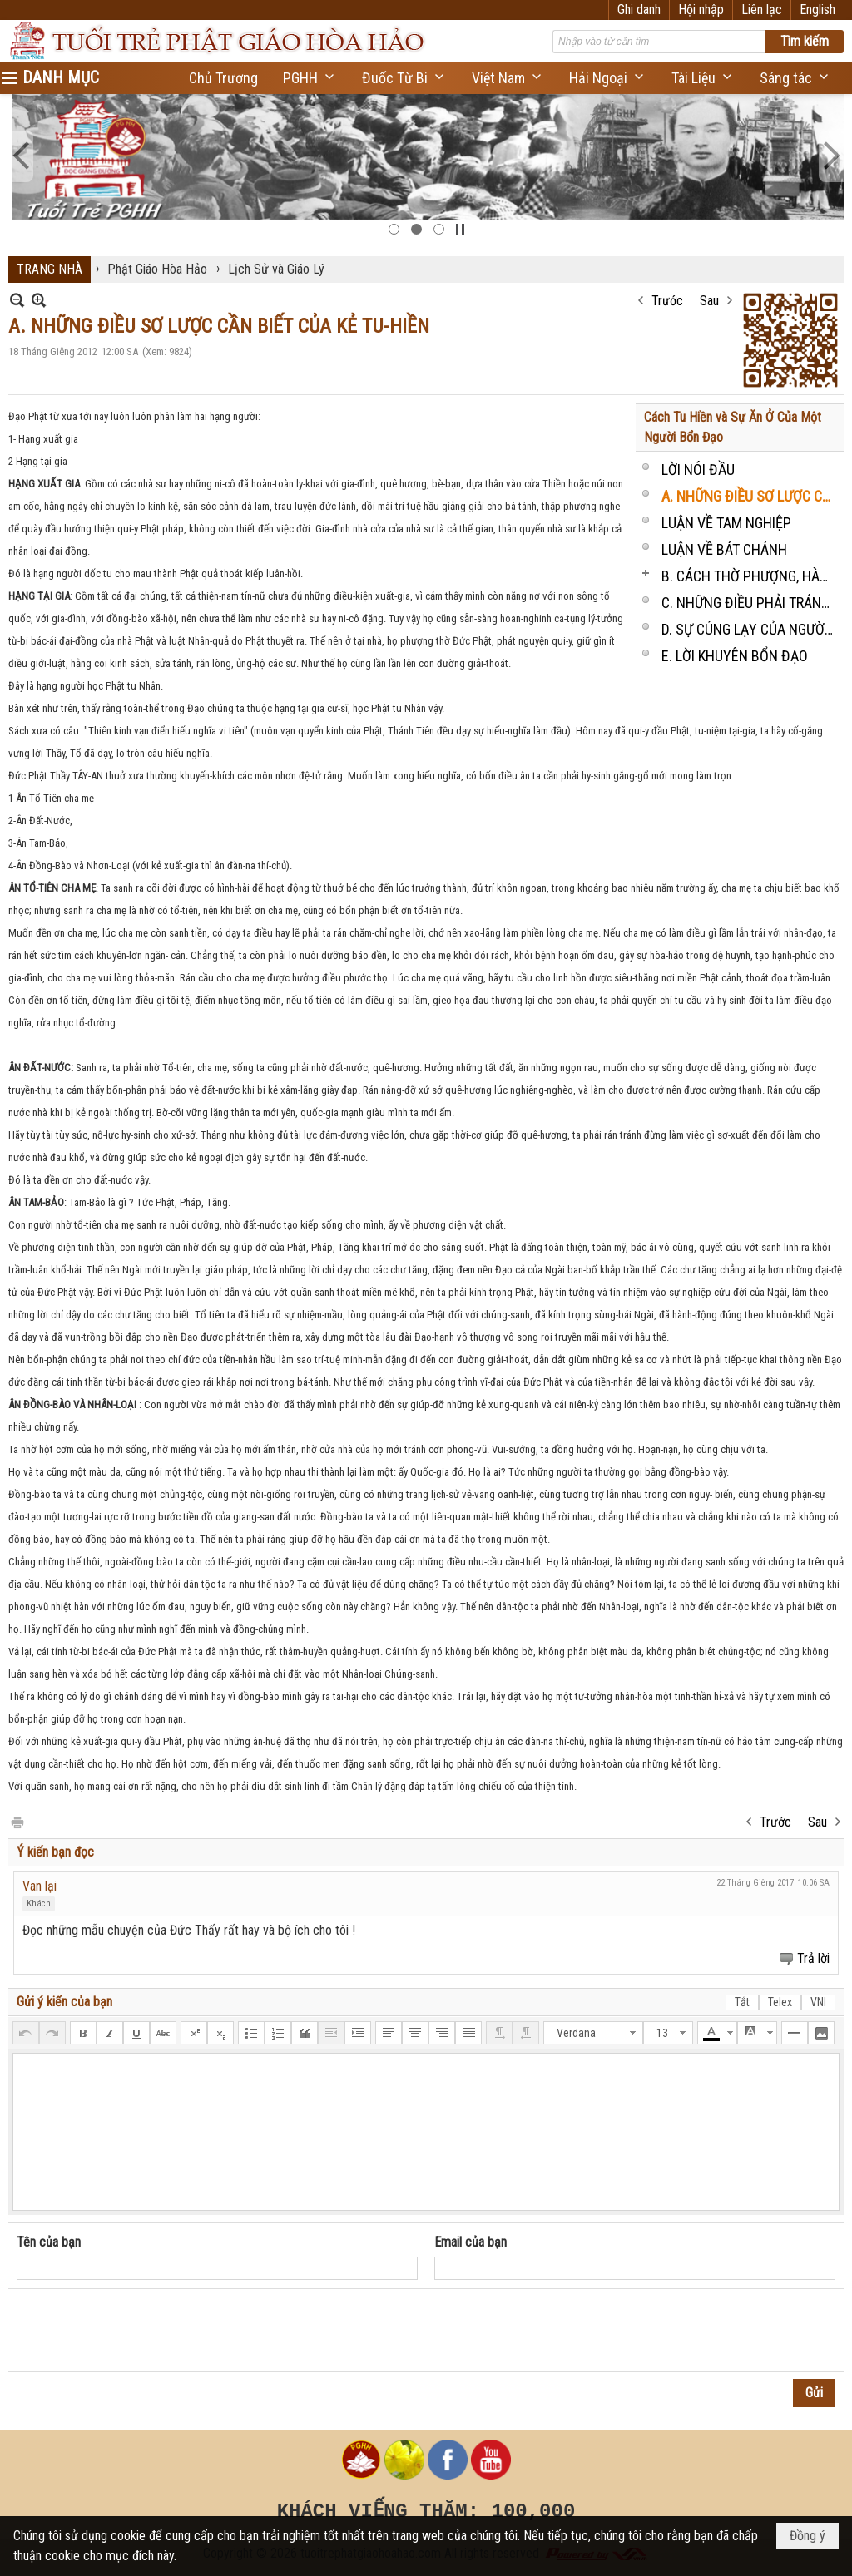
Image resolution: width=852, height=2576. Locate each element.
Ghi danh (639, 9)
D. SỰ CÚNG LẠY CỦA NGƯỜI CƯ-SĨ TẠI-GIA (750, 629)
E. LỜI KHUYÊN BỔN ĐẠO (734, 656)
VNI (818, 2002)
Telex (780, 2002)
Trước (667, 301)
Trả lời (813, 1958)
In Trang (16, 1821)
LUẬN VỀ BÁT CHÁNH (724, 549)
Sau (709, 301)
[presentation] (143, 2330)
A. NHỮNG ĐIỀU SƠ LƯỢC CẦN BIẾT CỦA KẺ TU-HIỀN (750, 496)
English (817, 9)
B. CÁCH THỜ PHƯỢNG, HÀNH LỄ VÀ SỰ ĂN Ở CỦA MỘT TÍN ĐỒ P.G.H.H (750, 576)
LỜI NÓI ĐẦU (698, 469)
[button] (309, 78)
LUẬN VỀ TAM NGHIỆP (726, 523)
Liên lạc (761, 9)
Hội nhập (701, 9)
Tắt (742, 2002)
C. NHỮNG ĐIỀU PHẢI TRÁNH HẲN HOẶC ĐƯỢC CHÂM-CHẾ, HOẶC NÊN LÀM (750, 602)
